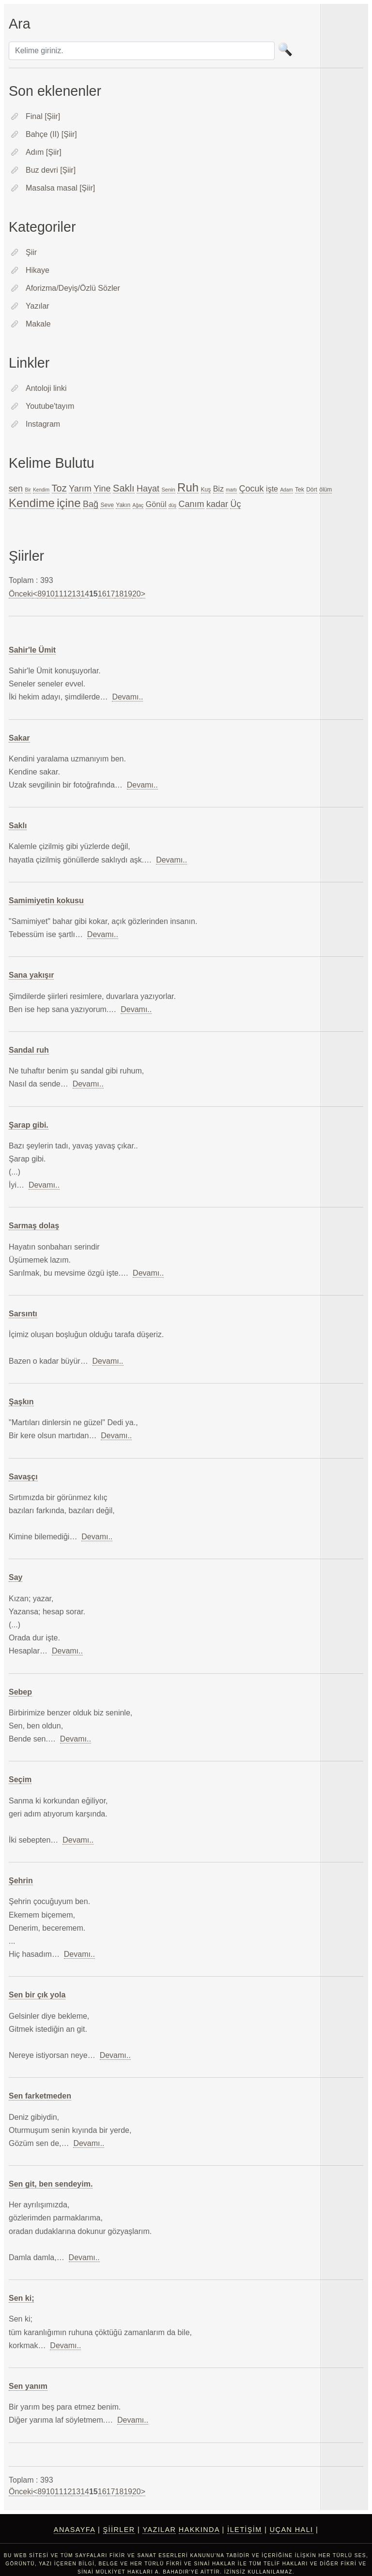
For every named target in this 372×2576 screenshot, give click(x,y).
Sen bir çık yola (37, 1995)
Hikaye (37, 270)
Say (15, 1577)
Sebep (20, 1692)
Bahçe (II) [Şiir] (51, 134)
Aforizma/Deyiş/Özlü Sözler (73, 288)
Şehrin (21, 1880)
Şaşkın (21, 1402)
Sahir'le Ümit (32, 650)
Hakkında (199, 2529)
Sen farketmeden (40, 2096)
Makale (38, 324)
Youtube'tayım (50, 406)
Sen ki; (21, 2298)
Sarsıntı (23, 1314)
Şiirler (119, 2529)
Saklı (18, 825)
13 (76, 594)
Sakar (19, 738)
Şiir (31, 252)
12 (67, 594)
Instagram (43, 424)
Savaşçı (23, 1477)
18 (119, 594)
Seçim (20, 1779)
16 (102, 594)
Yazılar (37, 306)
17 (111, 594)
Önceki (21, 594)
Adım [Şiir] (44, 152)
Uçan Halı (291, 2529)
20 (136, 594)
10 (50, 594)
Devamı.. (127, 697)
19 (128, 594)
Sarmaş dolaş (34, 1225)
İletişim (244, 2529)
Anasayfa (74, 2529)
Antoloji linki (46, 388)
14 (84, 594)
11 (59, 594)
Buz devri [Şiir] (51, 170)
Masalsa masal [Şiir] (60, 188)
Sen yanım (28, 2386)
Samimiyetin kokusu (46, 900)
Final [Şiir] (43, 116)
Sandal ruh (29, 1050)
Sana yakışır (31, 975)
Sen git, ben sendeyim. (51, 2184)
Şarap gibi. (28, 1125)
